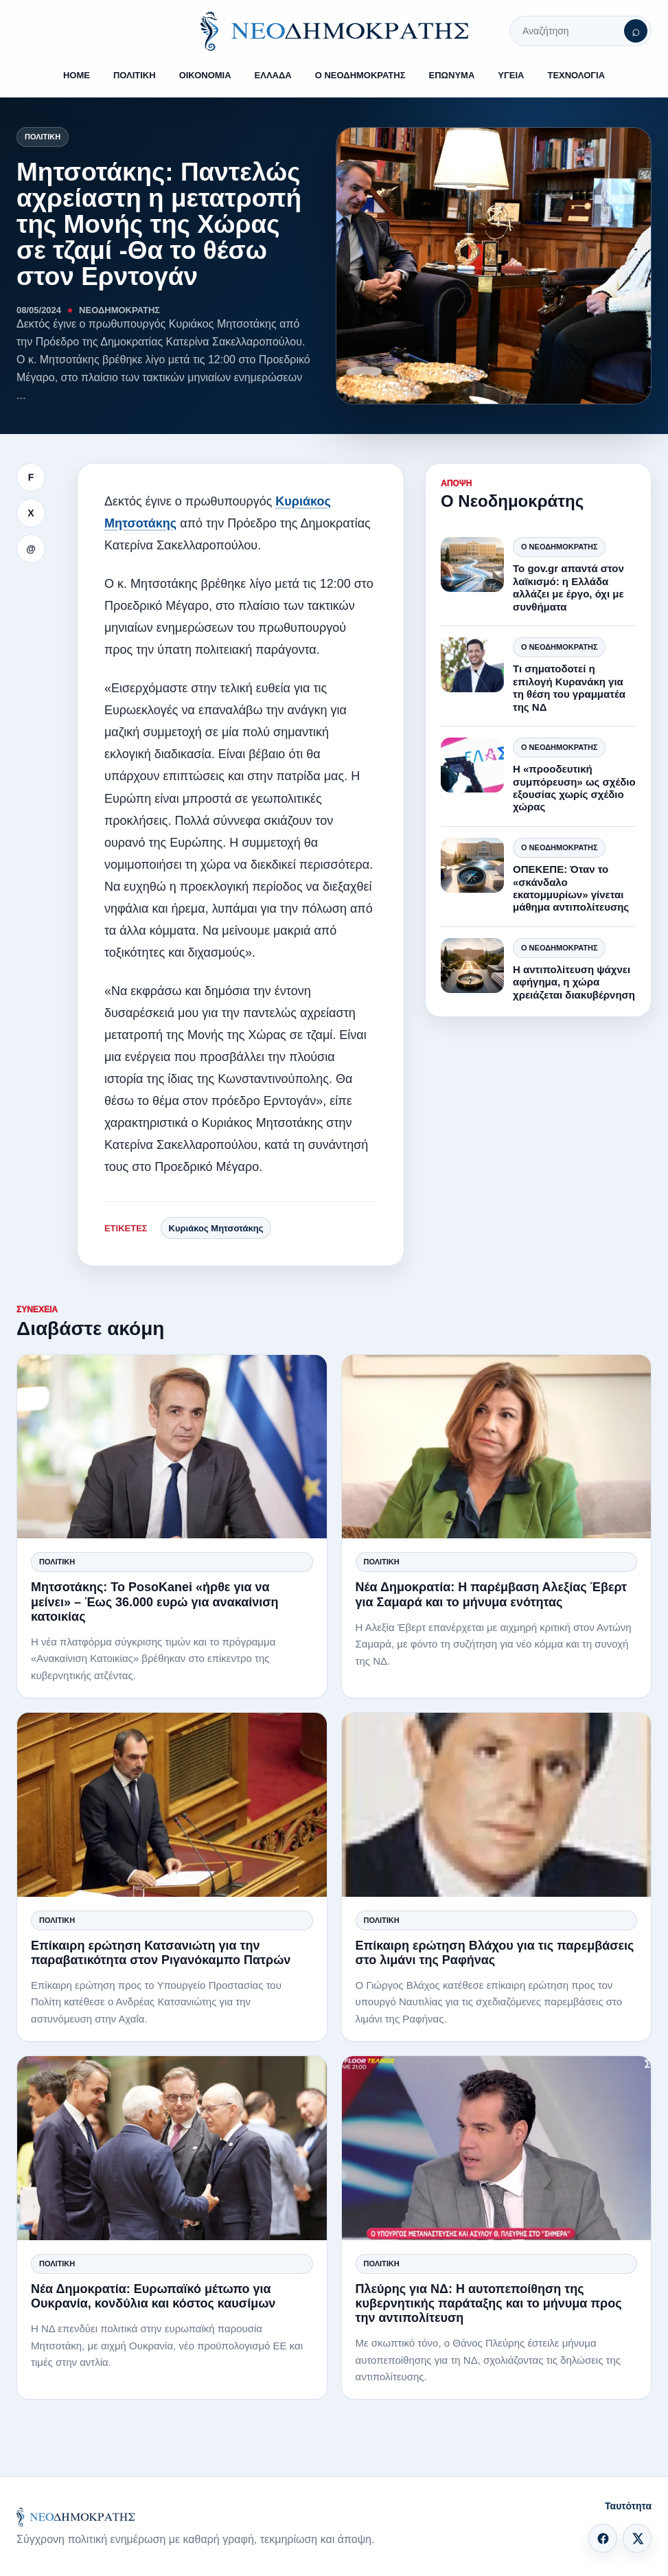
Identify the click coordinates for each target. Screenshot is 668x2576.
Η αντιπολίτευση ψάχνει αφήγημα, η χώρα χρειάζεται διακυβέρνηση (574, 982)
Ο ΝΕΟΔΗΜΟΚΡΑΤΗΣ (360, 75)
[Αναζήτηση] (635, 31)
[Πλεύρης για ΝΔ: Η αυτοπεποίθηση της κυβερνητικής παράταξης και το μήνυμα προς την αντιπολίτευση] (497, 2147)
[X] (637, 2538)
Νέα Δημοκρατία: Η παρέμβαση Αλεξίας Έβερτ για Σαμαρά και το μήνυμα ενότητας (491, 1594)
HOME (76, 75)
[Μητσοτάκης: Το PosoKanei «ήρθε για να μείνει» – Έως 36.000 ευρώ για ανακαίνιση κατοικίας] (172, 1446)
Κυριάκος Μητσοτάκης (216, 1228)
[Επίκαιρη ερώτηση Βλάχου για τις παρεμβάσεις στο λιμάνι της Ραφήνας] (497, 1804)
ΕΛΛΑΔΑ (273, 75)
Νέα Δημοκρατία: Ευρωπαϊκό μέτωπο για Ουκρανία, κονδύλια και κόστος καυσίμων (153, 2296)
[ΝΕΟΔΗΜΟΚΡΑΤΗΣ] (334, 31)
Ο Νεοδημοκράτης (559, 547)
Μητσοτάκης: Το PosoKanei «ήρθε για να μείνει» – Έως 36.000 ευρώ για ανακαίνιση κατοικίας (155, 1601)
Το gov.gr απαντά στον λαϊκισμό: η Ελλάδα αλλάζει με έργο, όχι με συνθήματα (568, 587)
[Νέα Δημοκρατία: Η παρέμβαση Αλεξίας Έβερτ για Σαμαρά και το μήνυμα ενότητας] (497, 1446)
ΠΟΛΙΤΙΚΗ (134, 75)
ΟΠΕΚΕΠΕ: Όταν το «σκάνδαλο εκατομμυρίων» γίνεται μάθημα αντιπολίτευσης (571, 888)
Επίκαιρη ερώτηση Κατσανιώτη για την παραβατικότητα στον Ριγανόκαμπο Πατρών (160, 1953)
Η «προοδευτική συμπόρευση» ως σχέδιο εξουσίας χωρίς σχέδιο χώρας (574, 787)
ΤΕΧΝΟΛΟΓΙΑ (576, 75)
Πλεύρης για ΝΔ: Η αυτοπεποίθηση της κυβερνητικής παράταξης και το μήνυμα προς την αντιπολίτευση (489, 2303)
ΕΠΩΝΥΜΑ (452, 75)
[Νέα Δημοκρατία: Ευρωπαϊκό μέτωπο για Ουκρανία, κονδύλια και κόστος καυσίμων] (172, 2147)
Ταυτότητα (628, 2505)
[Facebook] (602, 2538)
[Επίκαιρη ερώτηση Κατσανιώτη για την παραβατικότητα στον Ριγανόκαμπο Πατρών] (172, 1804)
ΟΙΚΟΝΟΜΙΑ (205, 75)
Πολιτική (42, 137)
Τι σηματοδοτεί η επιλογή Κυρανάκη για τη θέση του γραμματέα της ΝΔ (569, 687)
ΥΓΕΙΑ (511, 75)
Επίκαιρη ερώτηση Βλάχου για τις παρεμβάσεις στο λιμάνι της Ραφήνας (495, 1953)
